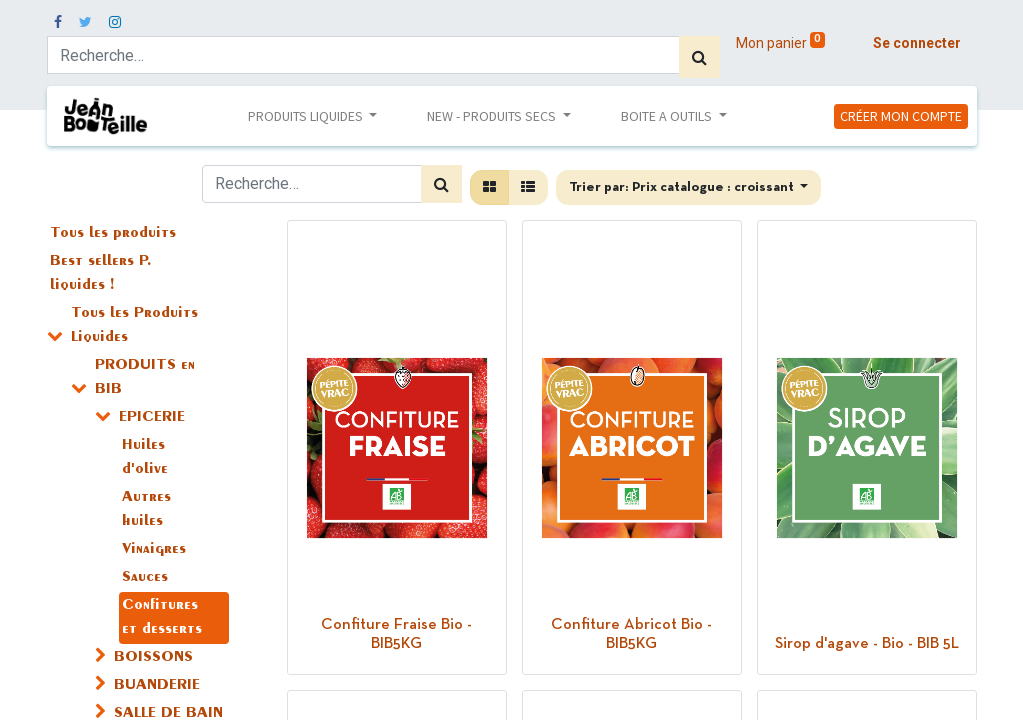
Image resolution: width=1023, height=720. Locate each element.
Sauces (145, 578)
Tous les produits (113, 234)
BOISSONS (153, 658)
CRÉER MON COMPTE (901, 116)
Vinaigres (154, 550)
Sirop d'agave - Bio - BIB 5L (867, 644)
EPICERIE (152, 418)
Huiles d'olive (145, 458)
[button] (689, 187)
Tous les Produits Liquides (134, 326)
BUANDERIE (157, 686)
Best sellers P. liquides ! (101, 274)
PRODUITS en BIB (145, 378)
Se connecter (917, 43)
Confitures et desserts (162, 618)
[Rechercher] (699, 57)
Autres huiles (146, 510)
